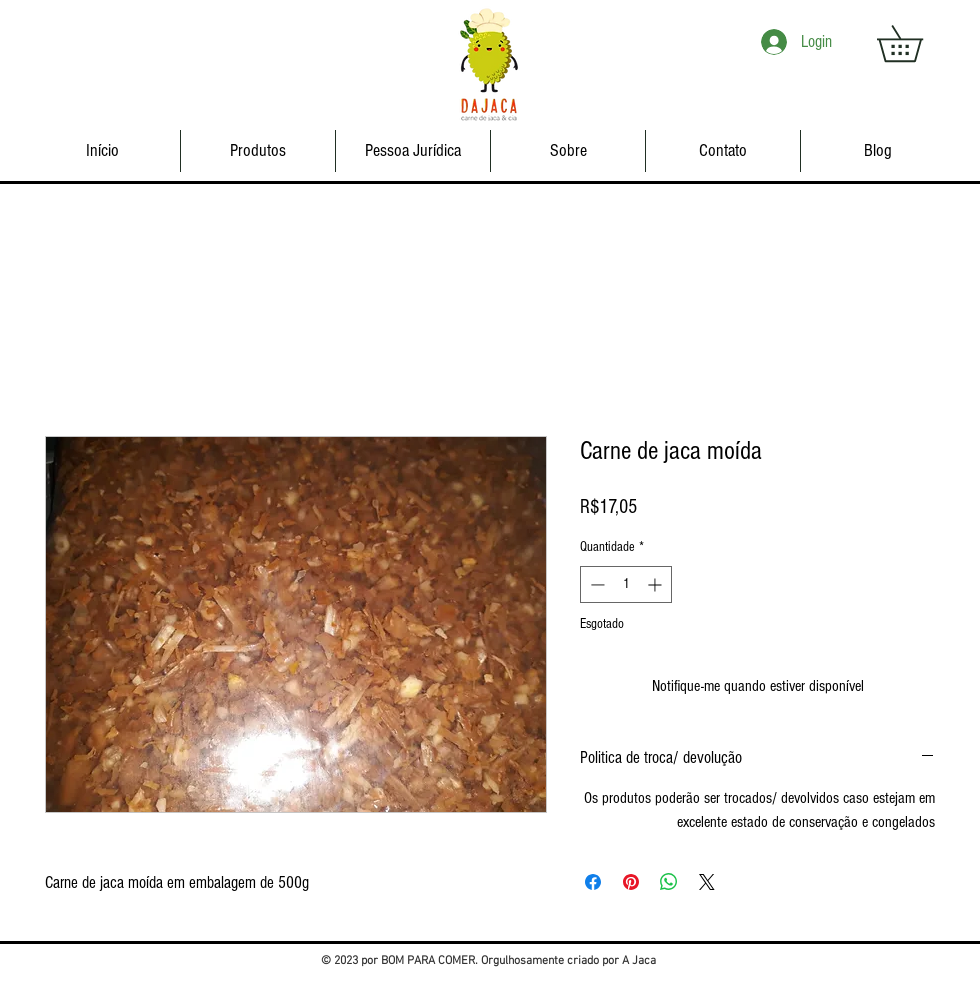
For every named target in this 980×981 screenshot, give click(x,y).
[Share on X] (707, 882)
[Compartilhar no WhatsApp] (669, 882)
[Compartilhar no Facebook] (593, 882)
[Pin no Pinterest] (631, 882)
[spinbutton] (626, 584)
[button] (917, 43)
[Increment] (656, 584)
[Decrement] (595, 584)
